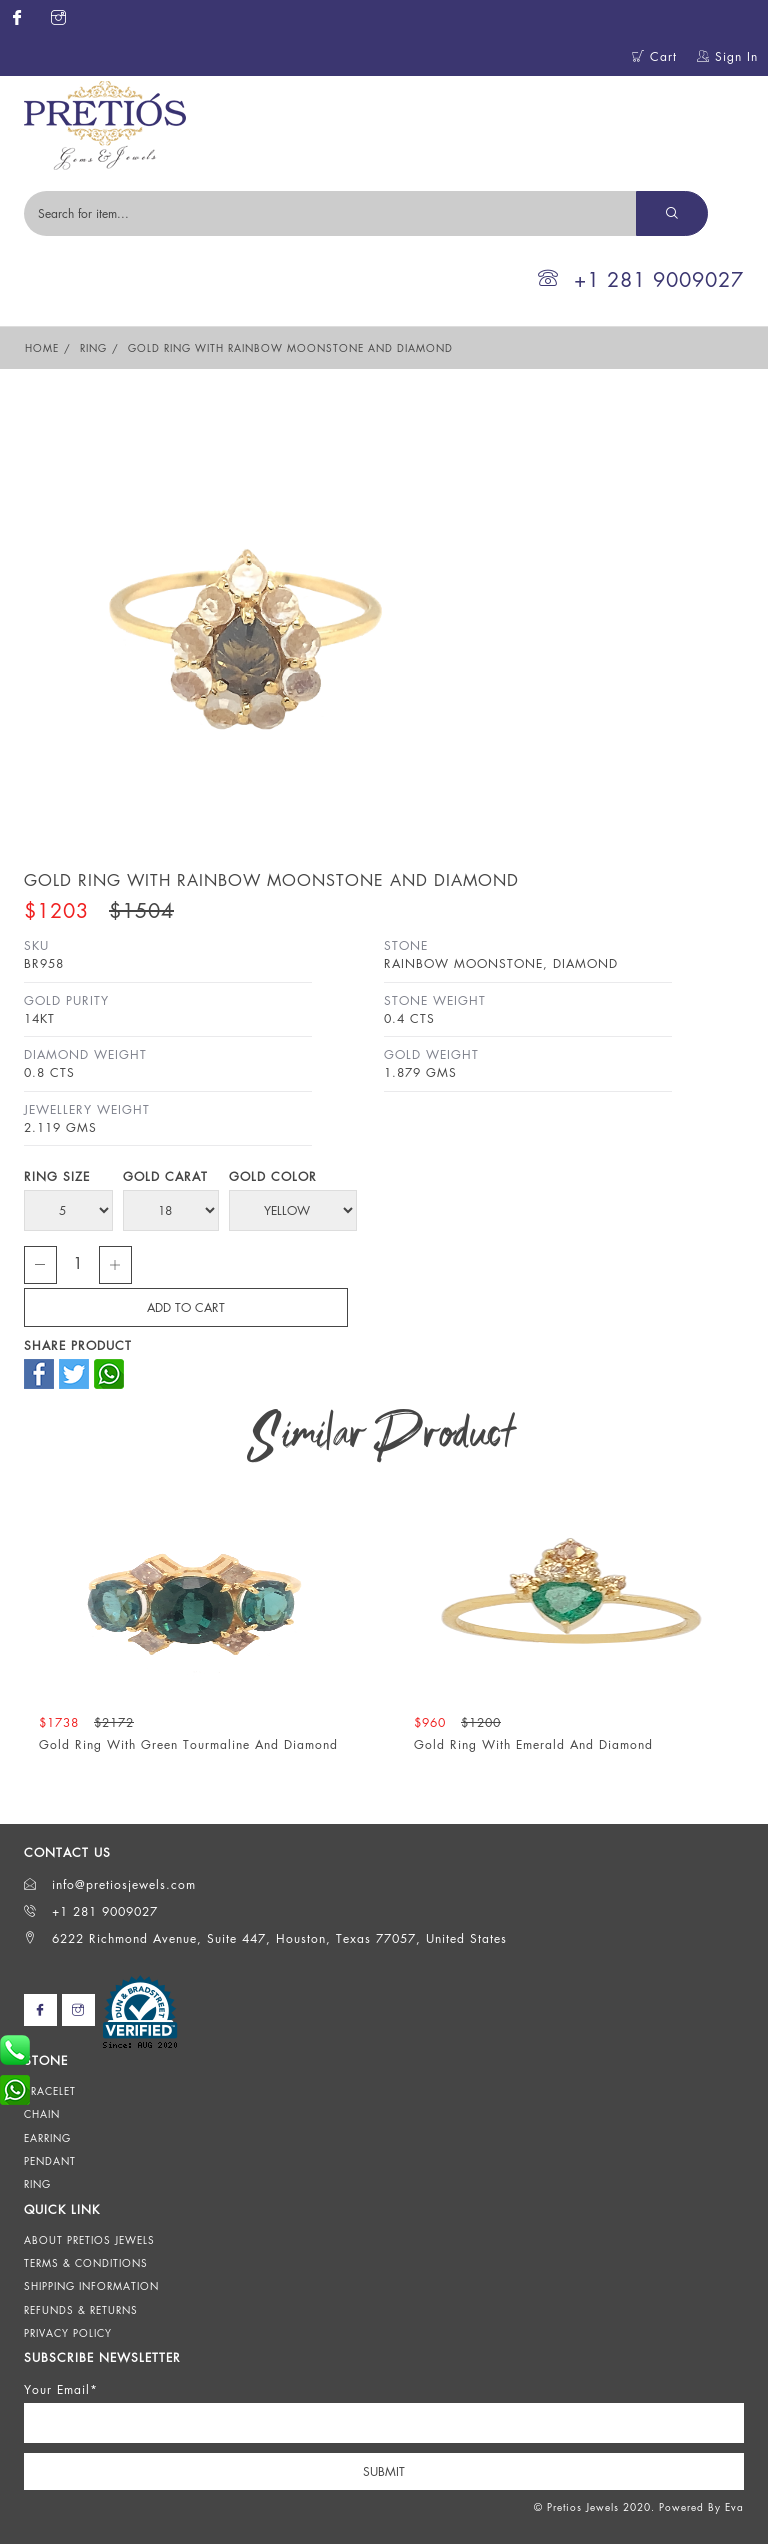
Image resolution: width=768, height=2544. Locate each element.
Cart (654, 56)
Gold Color (273, 1176)
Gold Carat (165, 1176)
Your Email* (61, 2389)
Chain (42, 2114)
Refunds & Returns (81, 2310)
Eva (734, 2507)
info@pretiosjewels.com (110, 1884)
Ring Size (57, 1176)
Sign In (727, 56)
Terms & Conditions (86, 2263)
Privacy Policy (68, 2333)
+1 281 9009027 (641, 279)
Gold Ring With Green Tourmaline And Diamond (188, 1744)
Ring (93, 348)
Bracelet (50, 2091)
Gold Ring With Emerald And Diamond (533, 1744)
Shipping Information (91, 2286)
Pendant (50, 2161)
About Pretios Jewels (89, 2240)
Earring (47, 2138)
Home (42, 348)
